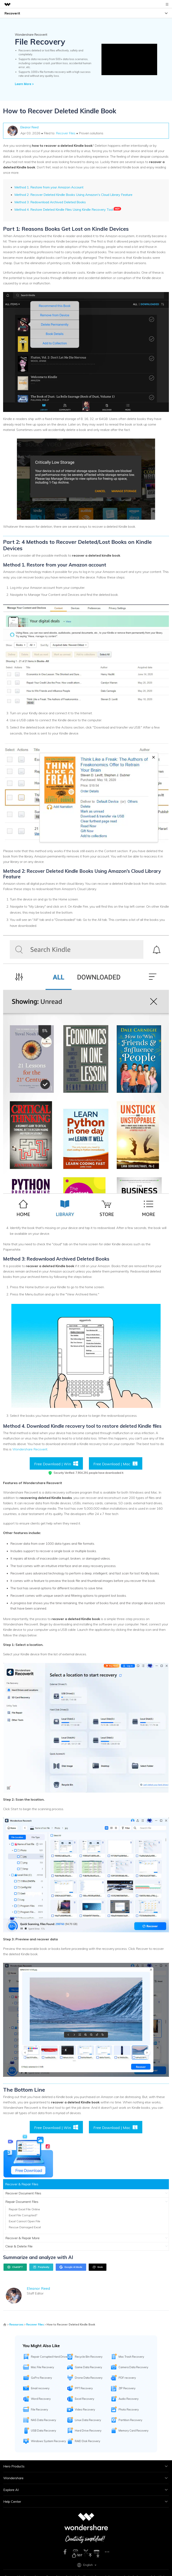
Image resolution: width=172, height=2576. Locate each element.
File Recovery (39, 2409)
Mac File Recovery (42, 2367)
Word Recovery (41, 2398)
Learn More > (24, 84)
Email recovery (40, 2388)
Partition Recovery (130, 2420)
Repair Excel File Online (24, 2209)
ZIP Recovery (127, 2388)
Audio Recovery (129, 2398)
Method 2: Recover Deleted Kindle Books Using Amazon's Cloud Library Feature (73, 195)
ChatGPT (15, 2267)
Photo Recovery (129, 2409)
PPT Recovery (84, 2388)
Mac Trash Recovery (131, 2356)
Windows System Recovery (48, 2441)
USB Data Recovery (43, 2430)
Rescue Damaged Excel (25, 2227)
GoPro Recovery (41, 2377)
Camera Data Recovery (133, 2367)
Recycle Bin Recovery (88, 2356)
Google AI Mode (70, 2267)
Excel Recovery (84, 2398)
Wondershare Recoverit (29, 1449)
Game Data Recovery (88, 2367)
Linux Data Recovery (88, 2420)
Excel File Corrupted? (23, 2215)
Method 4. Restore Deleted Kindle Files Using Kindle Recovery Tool (63, 209)
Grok (97, 2267)
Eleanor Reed (29, 127)
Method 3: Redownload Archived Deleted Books (50, 202)
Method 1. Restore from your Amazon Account (49, 187)
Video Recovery (85, 2409)
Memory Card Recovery (133, 2430)
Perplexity (41, 2267)
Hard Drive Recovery (88, 2430)
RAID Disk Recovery (87, 2441)
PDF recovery (127, 2377)
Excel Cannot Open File (24, 2221)
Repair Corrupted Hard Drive (49, 2356)
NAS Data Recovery (43, 2420)
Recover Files (65, 133)
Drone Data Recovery (88, 2377)
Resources (16, 2324)
